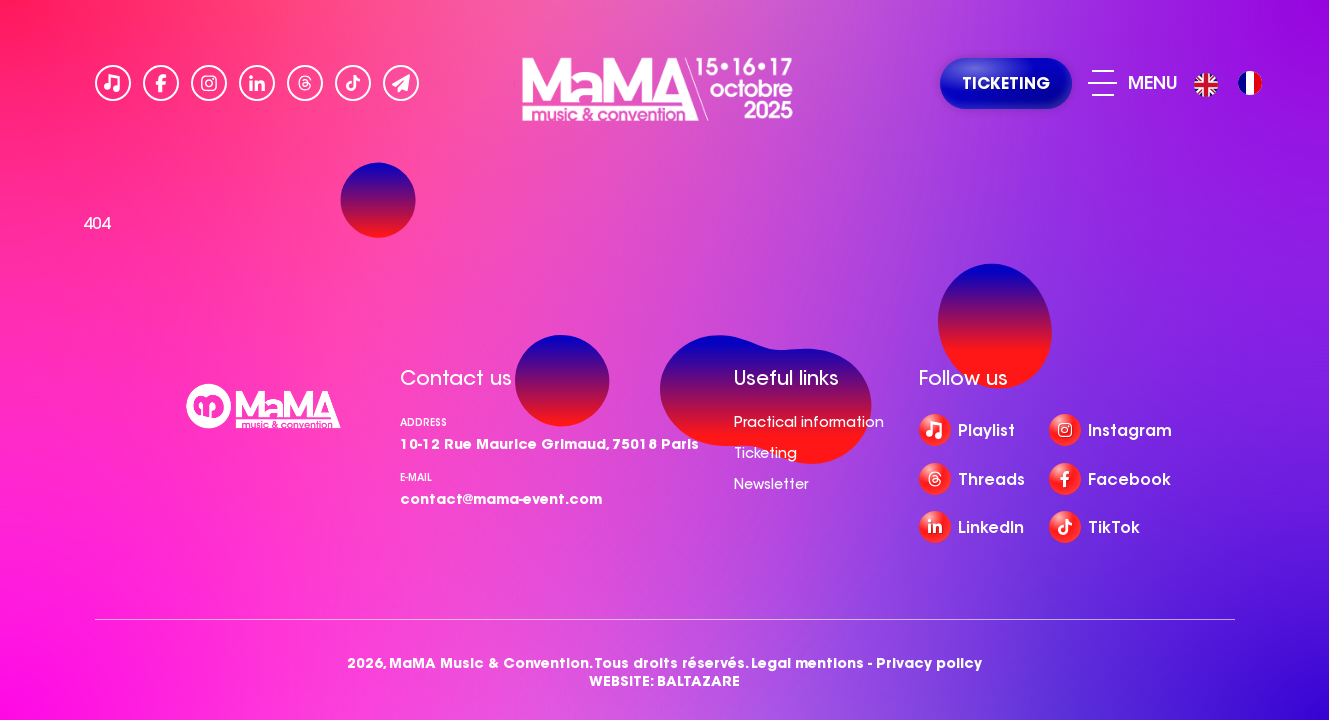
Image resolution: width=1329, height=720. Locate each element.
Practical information (809, 422)
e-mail (416, 477)
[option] (1250, 83)
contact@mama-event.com (501, 499)
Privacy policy (929, 663)
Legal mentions (807, 663)
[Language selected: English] (1233, 83)
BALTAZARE (698, 681)
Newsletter (771, 484)
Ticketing (765, 453)
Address (423, 422)
